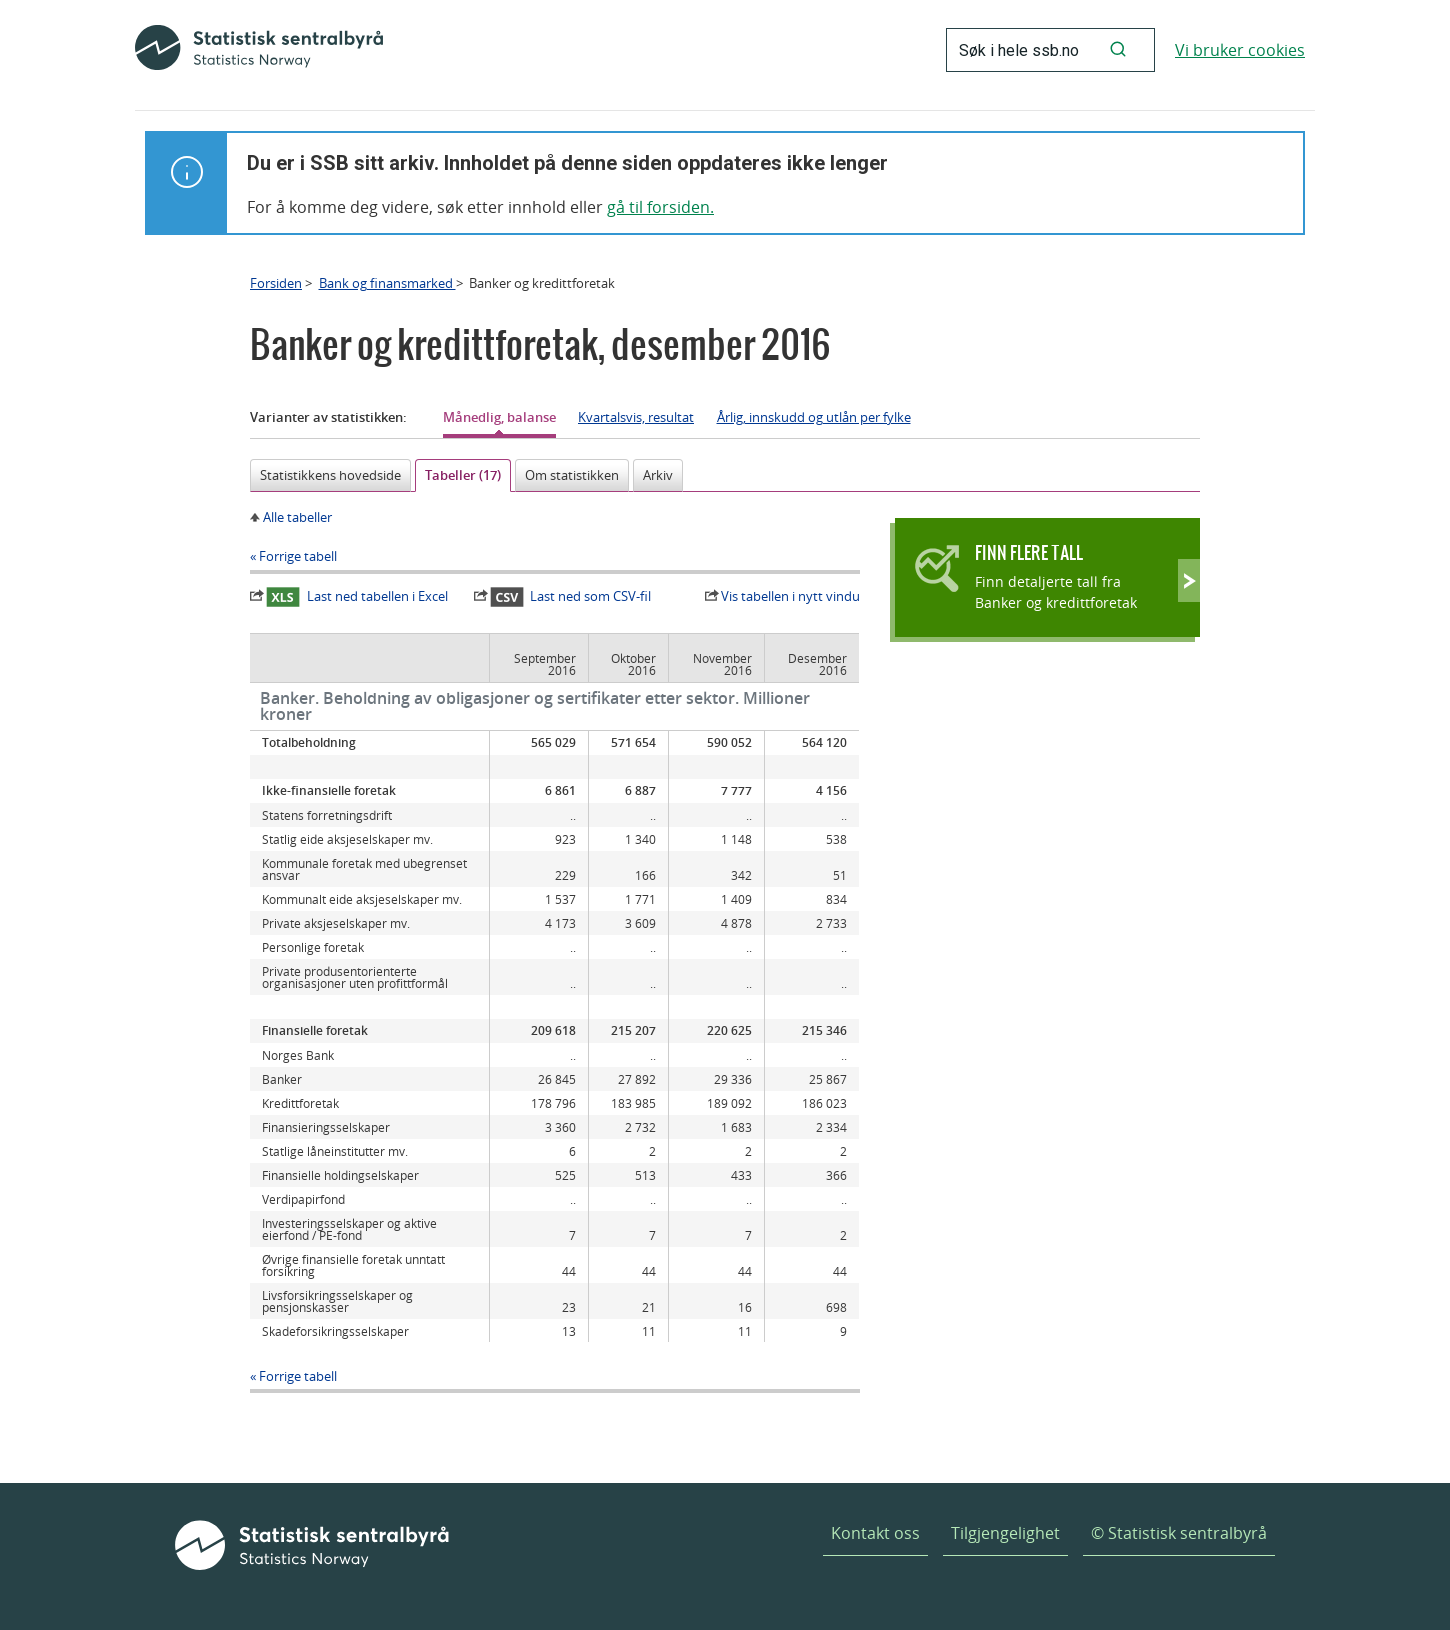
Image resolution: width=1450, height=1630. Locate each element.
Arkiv (658, 475)
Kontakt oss (875, 1533)
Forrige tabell (298, 556)
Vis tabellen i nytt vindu (790, 596)
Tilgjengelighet (1005, 1533)
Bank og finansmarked (387, 283)
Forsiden (276, 283)
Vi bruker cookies (1240, 50)
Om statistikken (572, 475)
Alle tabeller (297, 517)
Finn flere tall (1029, 552)
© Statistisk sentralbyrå (1179, 1533)
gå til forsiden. (660, 207)
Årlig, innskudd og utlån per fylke (814, 417)
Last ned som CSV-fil (571, 597)
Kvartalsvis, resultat (636, 417)
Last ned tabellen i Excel (357, 597)
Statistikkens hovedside (330, 475)
